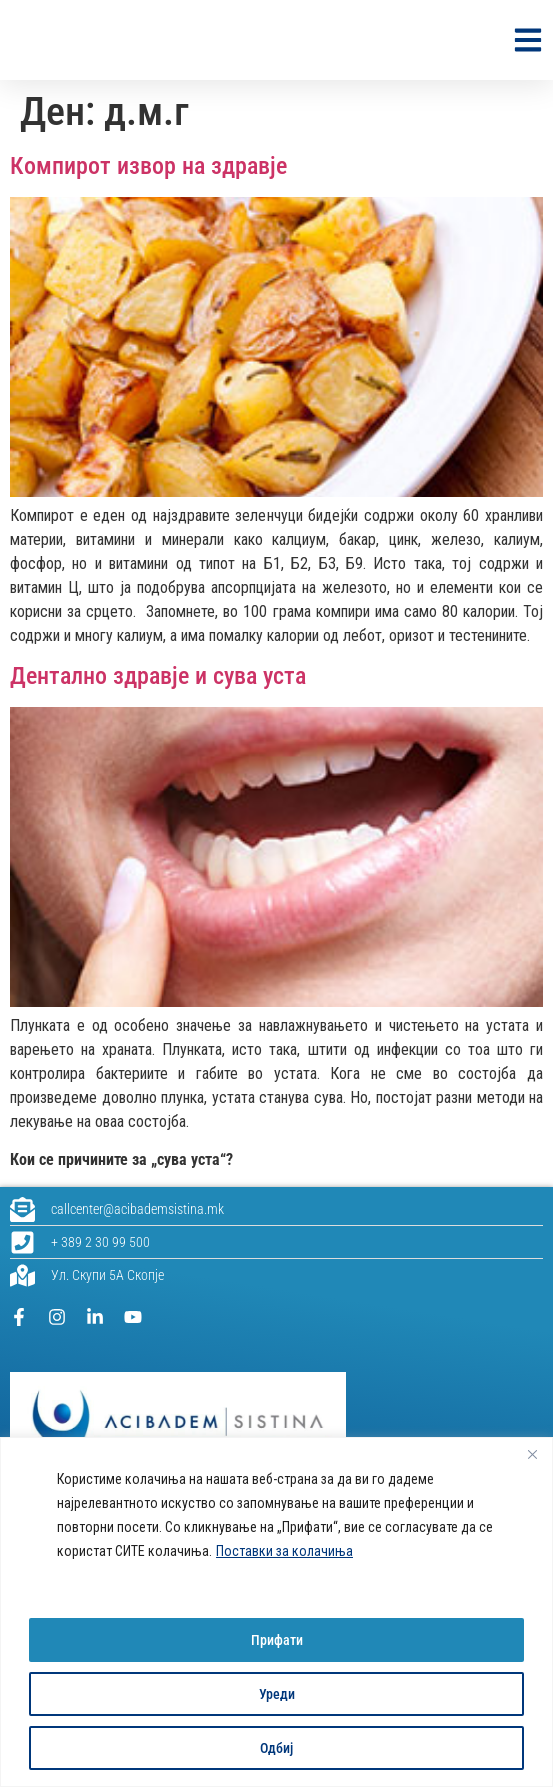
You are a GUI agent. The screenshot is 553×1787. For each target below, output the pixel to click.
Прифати (277, 1640)
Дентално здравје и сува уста (158, 676)
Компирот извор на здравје (148, 166)
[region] (276, 1612)
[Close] (532, 1455)
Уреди (277, 1694)
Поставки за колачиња (284, 1552)
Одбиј (276, 1748)
